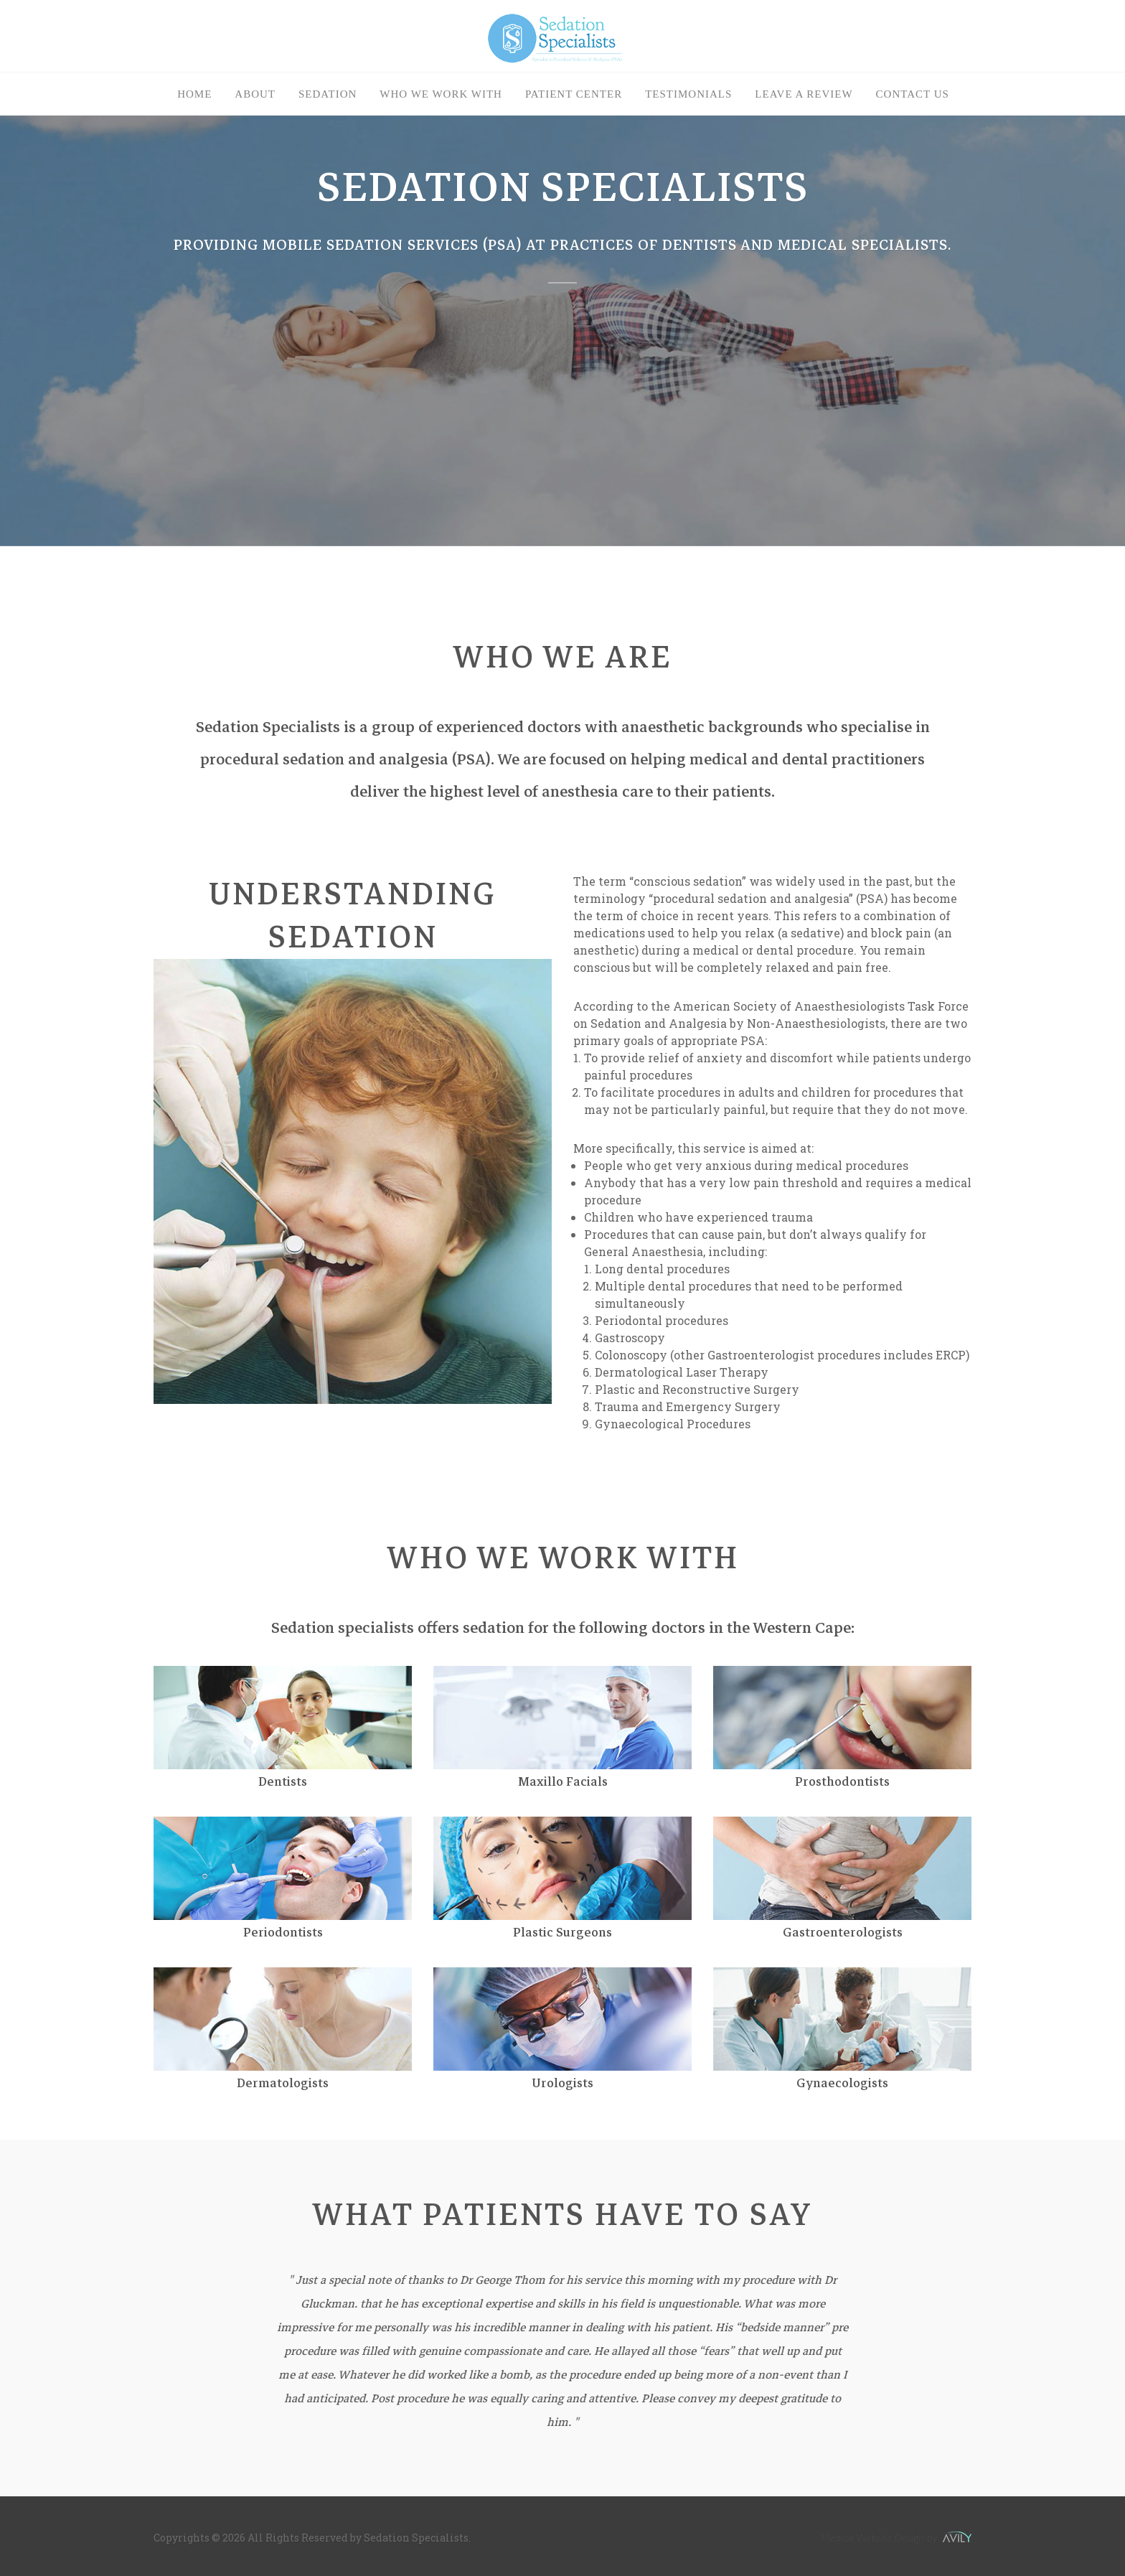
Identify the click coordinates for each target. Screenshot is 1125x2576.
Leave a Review (803, 94)
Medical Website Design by (896, 2537)
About (255, 94)
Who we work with (441, 94)
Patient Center (573, 94)
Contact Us (912, 94)
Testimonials (688, 94)
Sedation (327, 94)
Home (194, 94)
